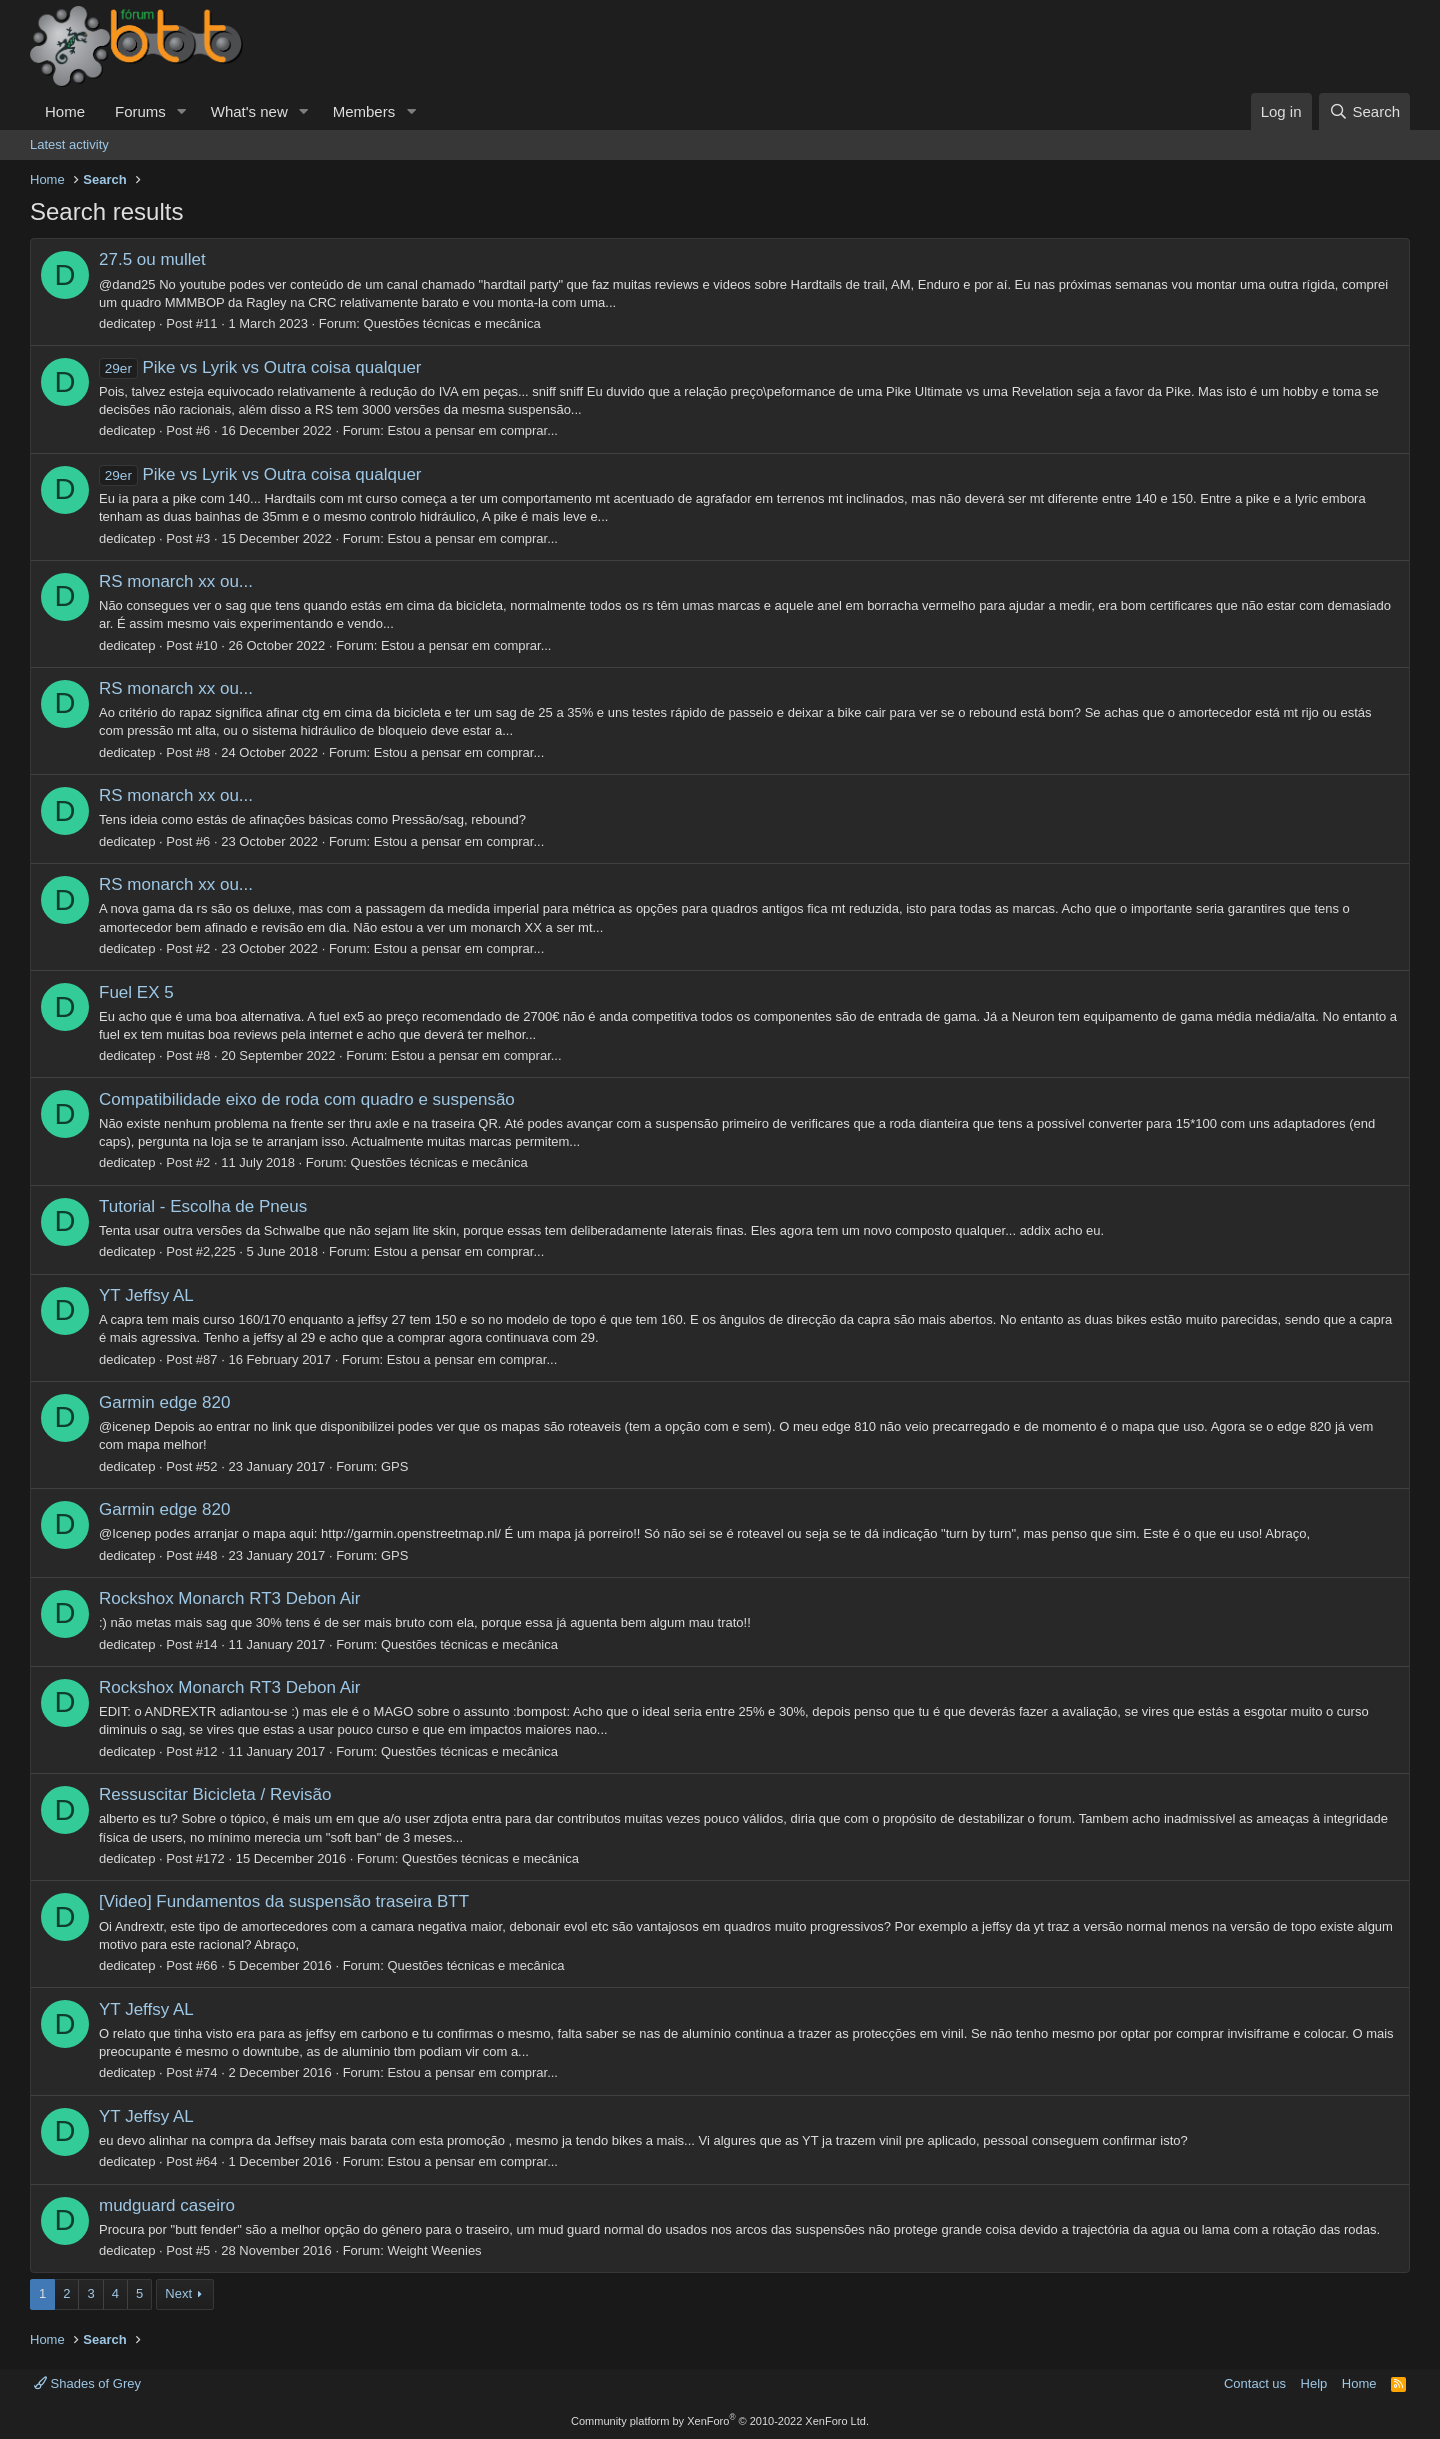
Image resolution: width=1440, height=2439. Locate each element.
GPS (394, 1466)
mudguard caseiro (167, 2205)
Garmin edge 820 (164, 1402)
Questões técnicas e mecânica (452, 323)
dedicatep (127, 323)
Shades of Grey (87, 2383)
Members (364, 111)
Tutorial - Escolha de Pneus (203, 1206)
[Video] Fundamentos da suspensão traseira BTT (284, 1901)
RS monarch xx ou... (176, 581)
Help (1314, 2383)
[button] (182, 111)
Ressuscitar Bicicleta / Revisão (215, 1794)
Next (178, 2293)
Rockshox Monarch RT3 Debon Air (229, 1598)
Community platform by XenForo (720, 2421)
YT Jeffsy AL (146, 1295)
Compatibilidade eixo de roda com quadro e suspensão (307, 1099)
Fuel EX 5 (136, 992)
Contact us (1255, 2383)
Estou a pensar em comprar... (472, 430)
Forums (140, 111)
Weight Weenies (434, 2250)
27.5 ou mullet (152, 259)
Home (65, 111)
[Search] (1364, 111)
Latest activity (69, 144)
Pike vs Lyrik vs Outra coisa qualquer (260, 367)
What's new (249, 111)
